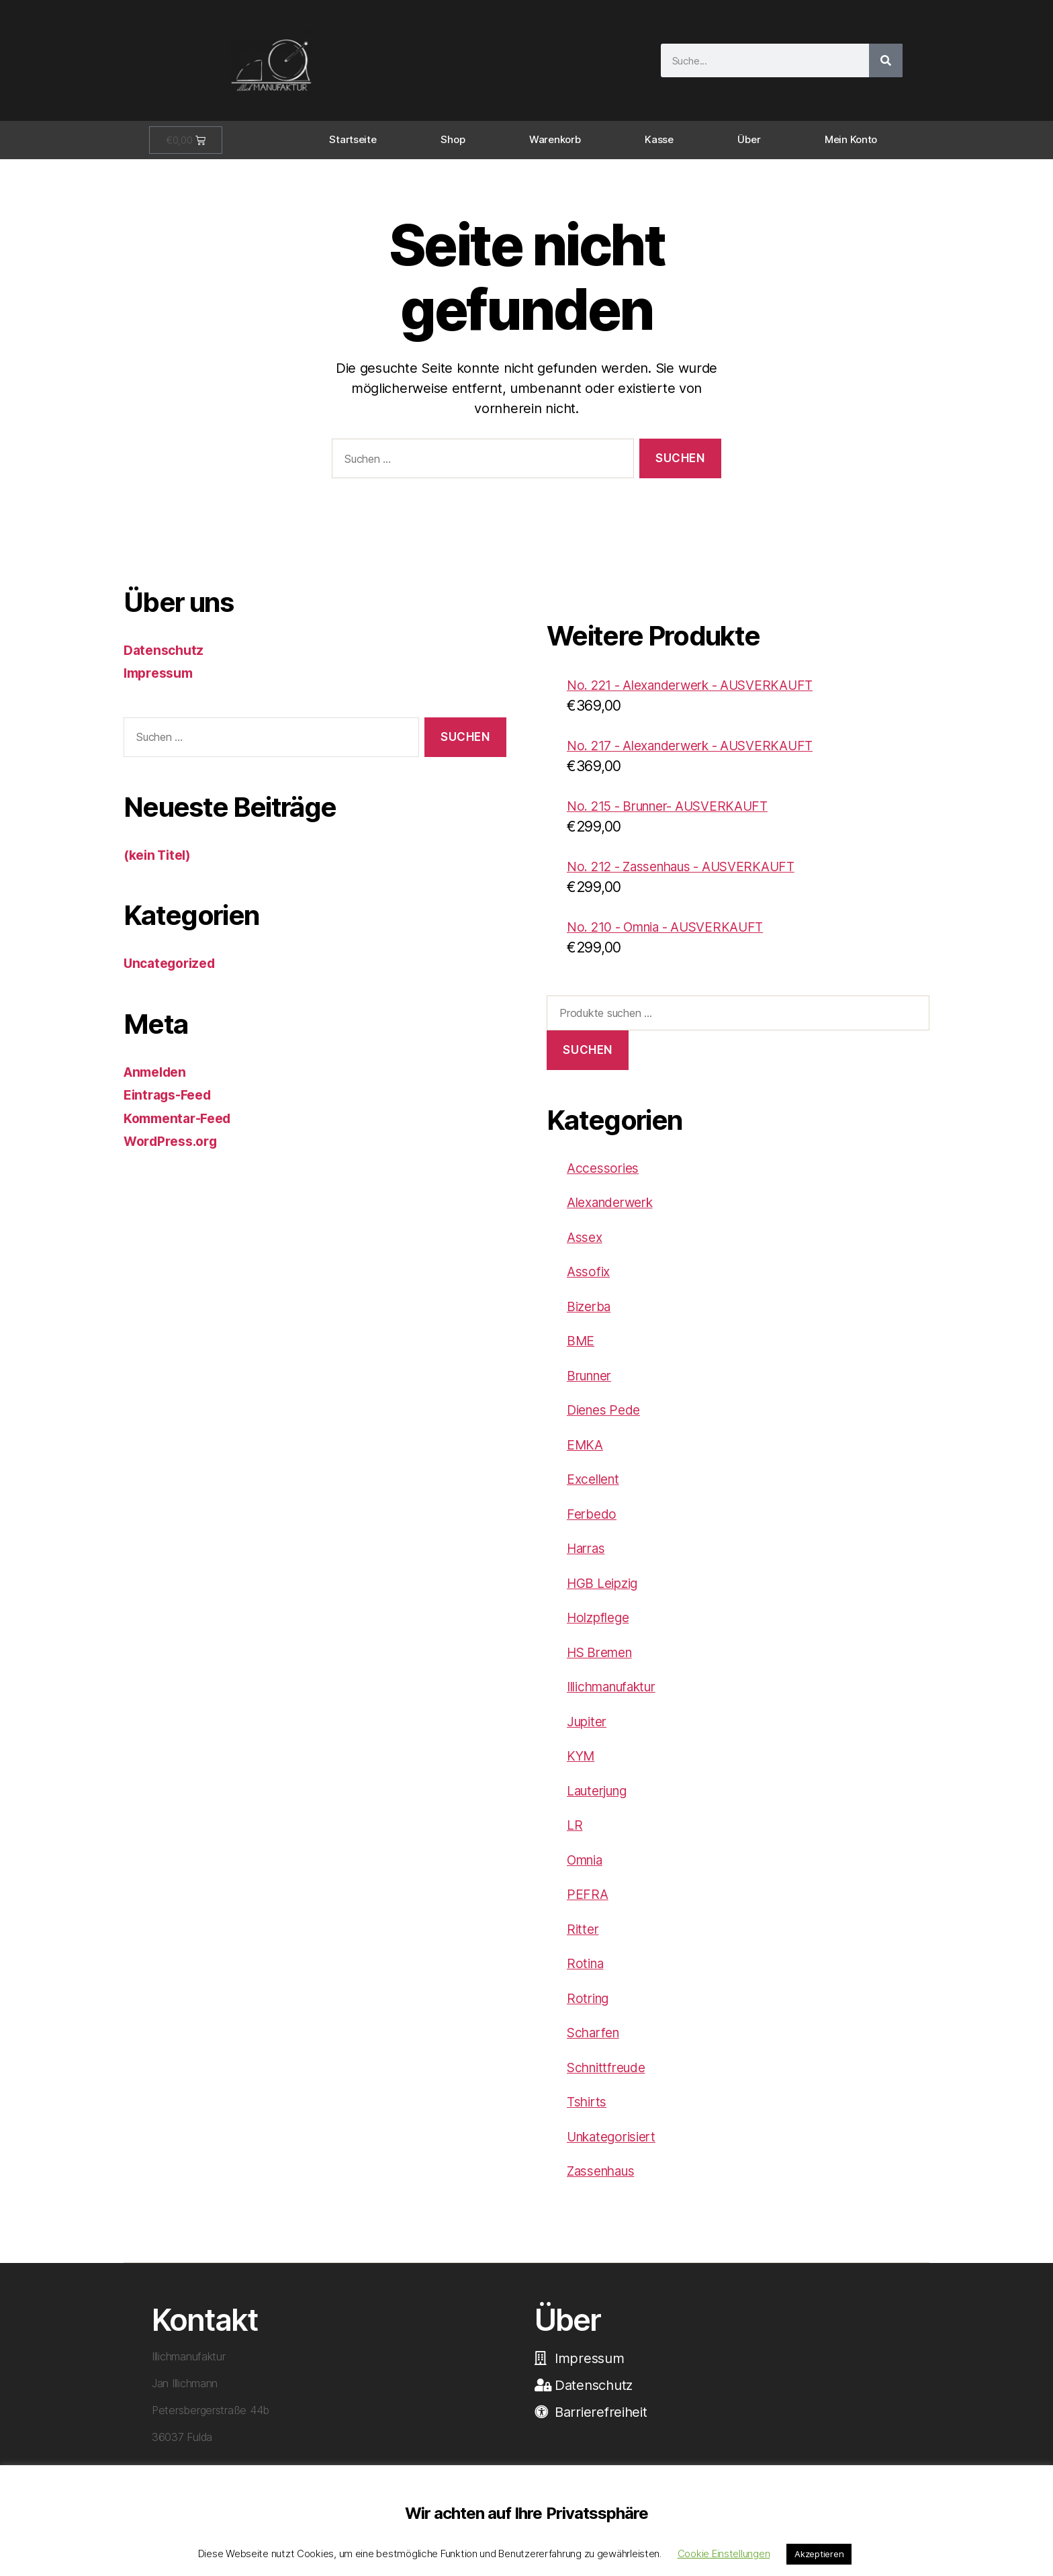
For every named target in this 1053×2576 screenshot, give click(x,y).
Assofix (590, 1281)
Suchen (587, 1060)
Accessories (606, 1177)
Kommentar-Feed (182, 1118)
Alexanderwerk (616, 1212)
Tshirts (588, 2111)
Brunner (593, 1385)
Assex (586, 1247)
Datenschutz (166, 649)
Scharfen (597, 2042)
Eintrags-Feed (172, 1094)
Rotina (587, 1973)
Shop (453, 139)
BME (582, 1350)
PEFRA (588, 1904)
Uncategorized (174, 962)
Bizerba (591, 1316)
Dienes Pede (607, 1419)
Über (748, 139)
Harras (588, 1558)
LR (575, 1834)
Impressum (161, 672)
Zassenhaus (606, 2180)
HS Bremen (604, 1662)
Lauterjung (602, 1800)
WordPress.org (175, 1140)
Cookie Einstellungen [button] (724, 2553)
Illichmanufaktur (620, 1696)
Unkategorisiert (617, 2146)
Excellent (596, 1488)
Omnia (588, 1869)
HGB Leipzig (607, 1593)
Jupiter (589, 1731)
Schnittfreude (612, 2077)
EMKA (586, 1454)
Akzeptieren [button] (818, 2553)
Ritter (583, 1938)
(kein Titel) (160, 854)
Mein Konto (851, 139)
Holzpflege (602, 1627)
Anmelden (158, 1071)
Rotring (590, 2008)
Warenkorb (555, 139)
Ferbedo (593, 1523)
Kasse (659, 139)
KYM (582, 1765)
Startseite (352, 139)
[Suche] (886, 60)
